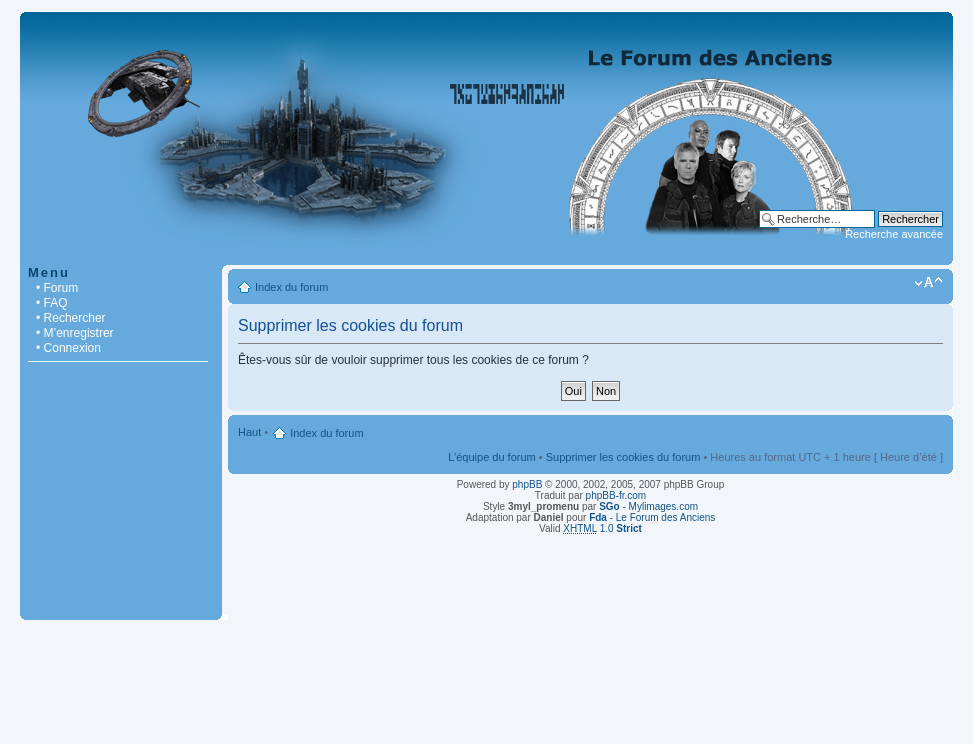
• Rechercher (71, 318)
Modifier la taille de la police (928, 283)
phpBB (527, 484)
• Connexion (68, 348)
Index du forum (291, 287)
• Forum (57, 288)
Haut (249, 432)
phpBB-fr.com (616, 495)
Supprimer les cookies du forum (623, 457)
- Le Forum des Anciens (652, 517)
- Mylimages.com (648, 506)
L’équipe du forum (491, 457)
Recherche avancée (894, 234)
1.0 (602, 528)
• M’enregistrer (75, 333)
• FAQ (52, 303)
